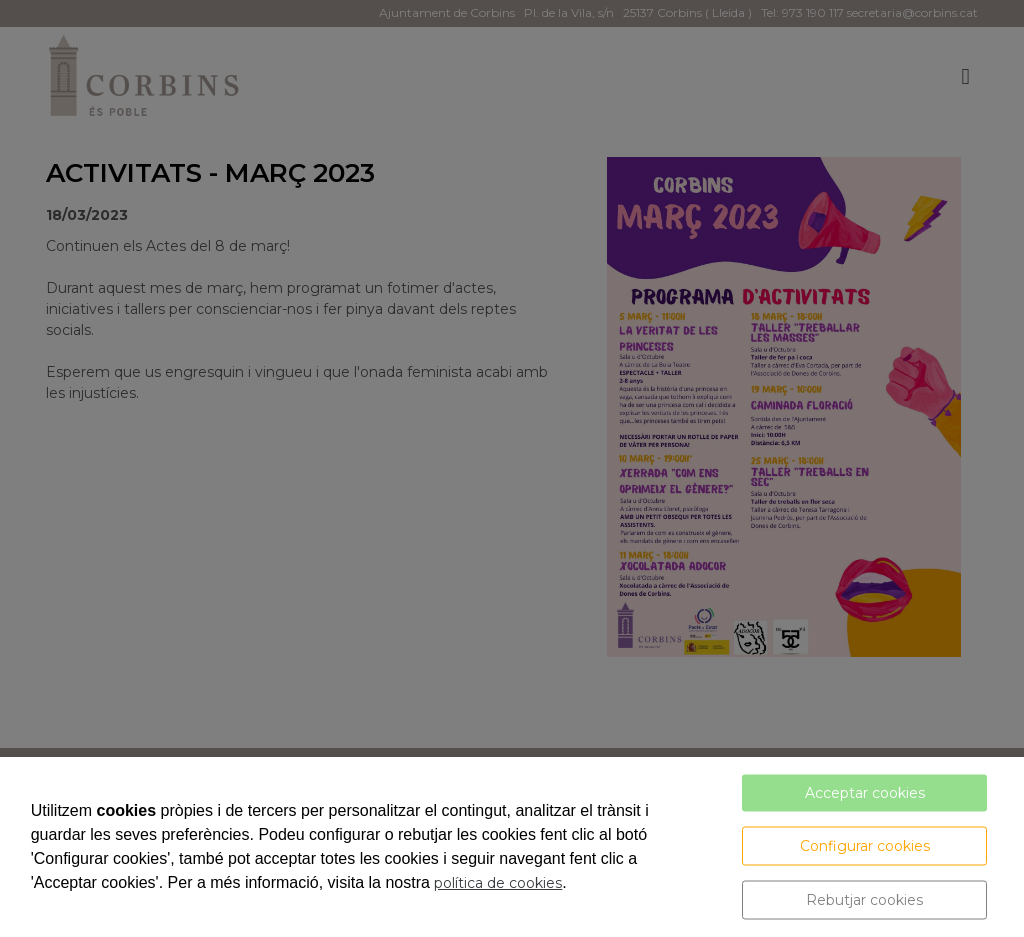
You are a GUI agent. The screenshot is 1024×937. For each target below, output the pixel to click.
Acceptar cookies (865, 793)
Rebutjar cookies (864, 900)
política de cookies (498, 883)
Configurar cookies (865, 846)
